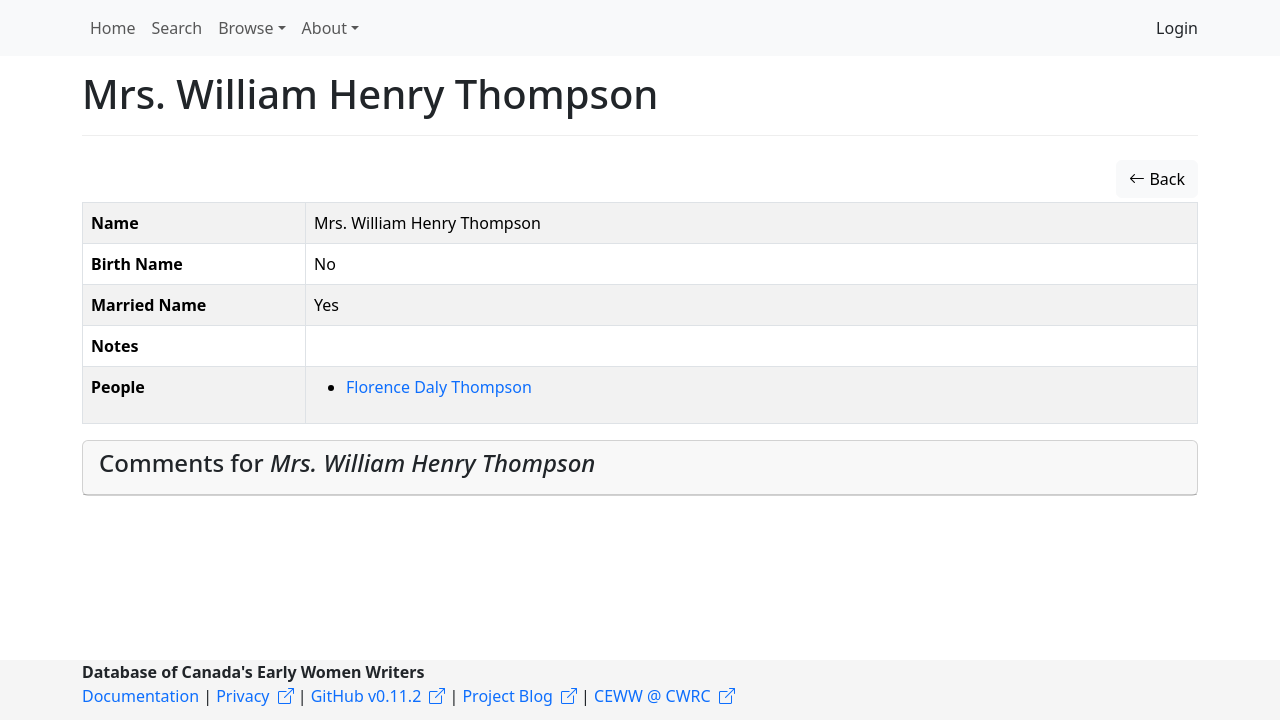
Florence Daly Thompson (439, 387)
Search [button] (177, 28)
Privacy (242, 696)
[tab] (640, 468)
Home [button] (113, 28)
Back (1157, 179)
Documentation (140, 696)
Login (1177, 28)
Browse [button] (245, 28)
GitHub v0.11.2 (366, 696)
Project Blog (507, 696)
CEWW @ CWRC (652, 696)
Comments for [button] (347, 462)
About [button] (324, 28)
